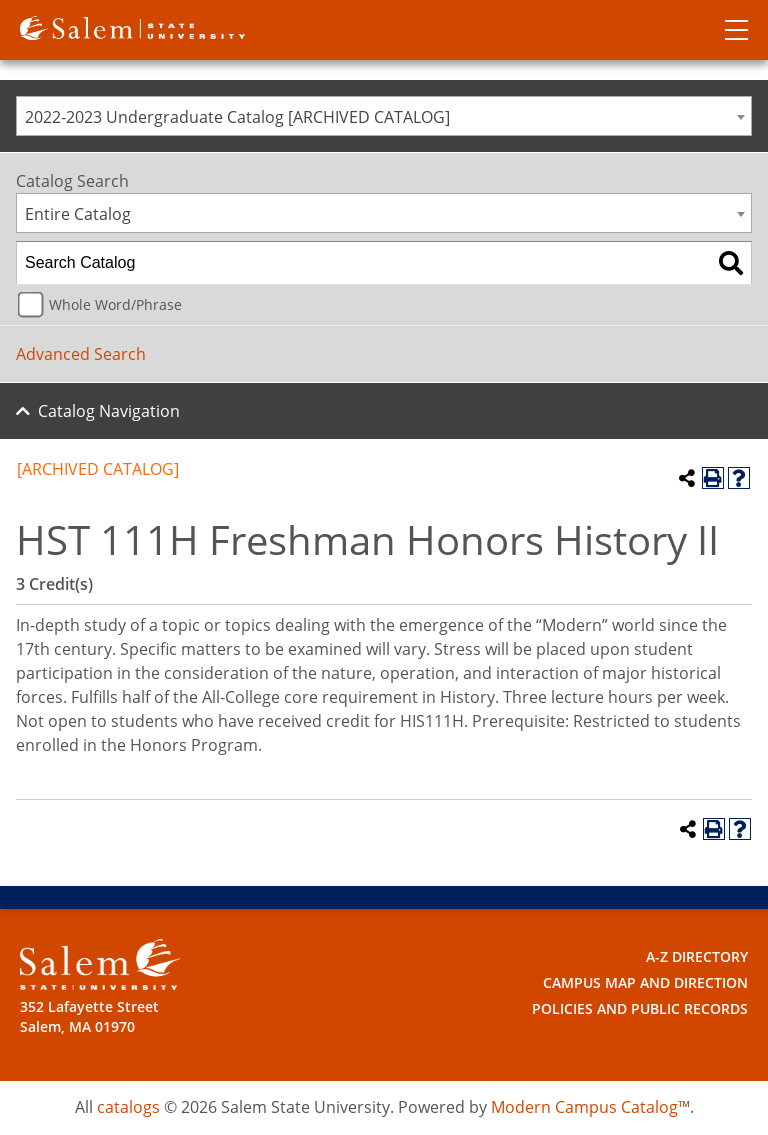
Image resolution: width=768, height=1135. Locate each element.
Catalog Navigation (109, 411)
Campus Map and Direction (645, 982)
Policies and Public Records (640, 1008)
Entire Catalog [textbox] (78, 214)
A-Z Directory (697, 956)
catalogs (128, 1107)
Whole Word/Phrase (115, 304)
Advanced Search (81, 354)
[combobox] (384, 116)
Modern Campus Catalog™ (590, 1107)
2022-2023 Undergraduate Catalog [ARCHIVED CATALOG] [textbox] (237, 117)
